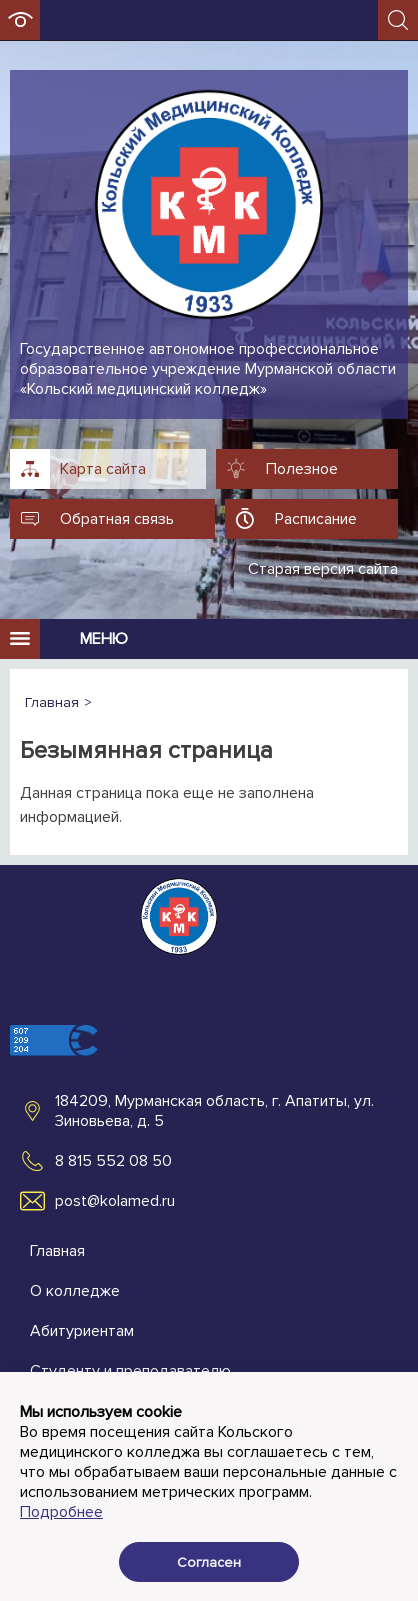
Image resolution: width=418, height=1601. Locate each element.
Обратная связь (117, 519)
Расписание (316, 519)
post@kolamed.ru (115, 1201)
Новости (60, 1451)
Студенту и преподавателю (130, 1371)
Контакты (64, 1411)
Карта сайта (103, 469)
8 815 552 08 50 (113, 1161)
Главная (57, 1251)
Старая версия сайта (323, 569)
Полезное (302, 469)
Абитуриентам (82, 1331)
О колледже (75, 1291)
